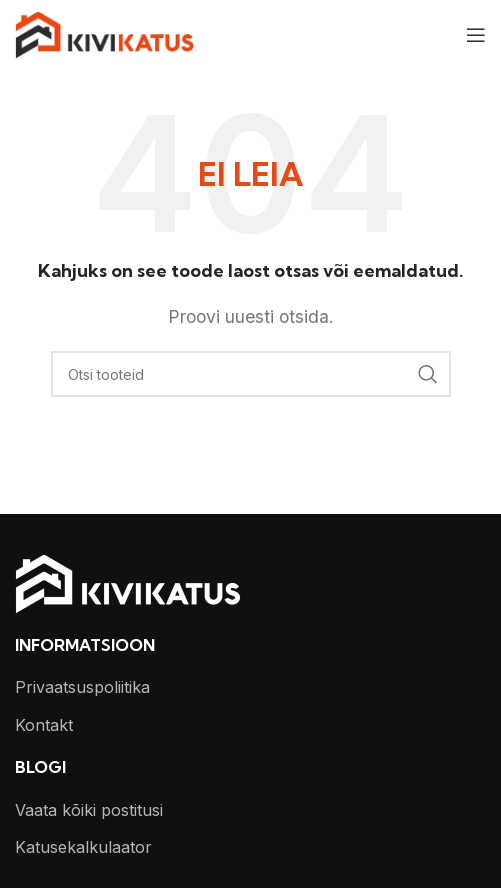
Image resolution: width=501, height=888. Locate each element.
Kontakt (44, 725)
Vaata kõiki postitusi (89, 810)
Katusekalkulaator (83, 847)
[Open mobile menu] (476, 35)
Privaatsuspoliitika (82, 687)
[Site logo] (104, 33)
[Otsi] (251, 374)
